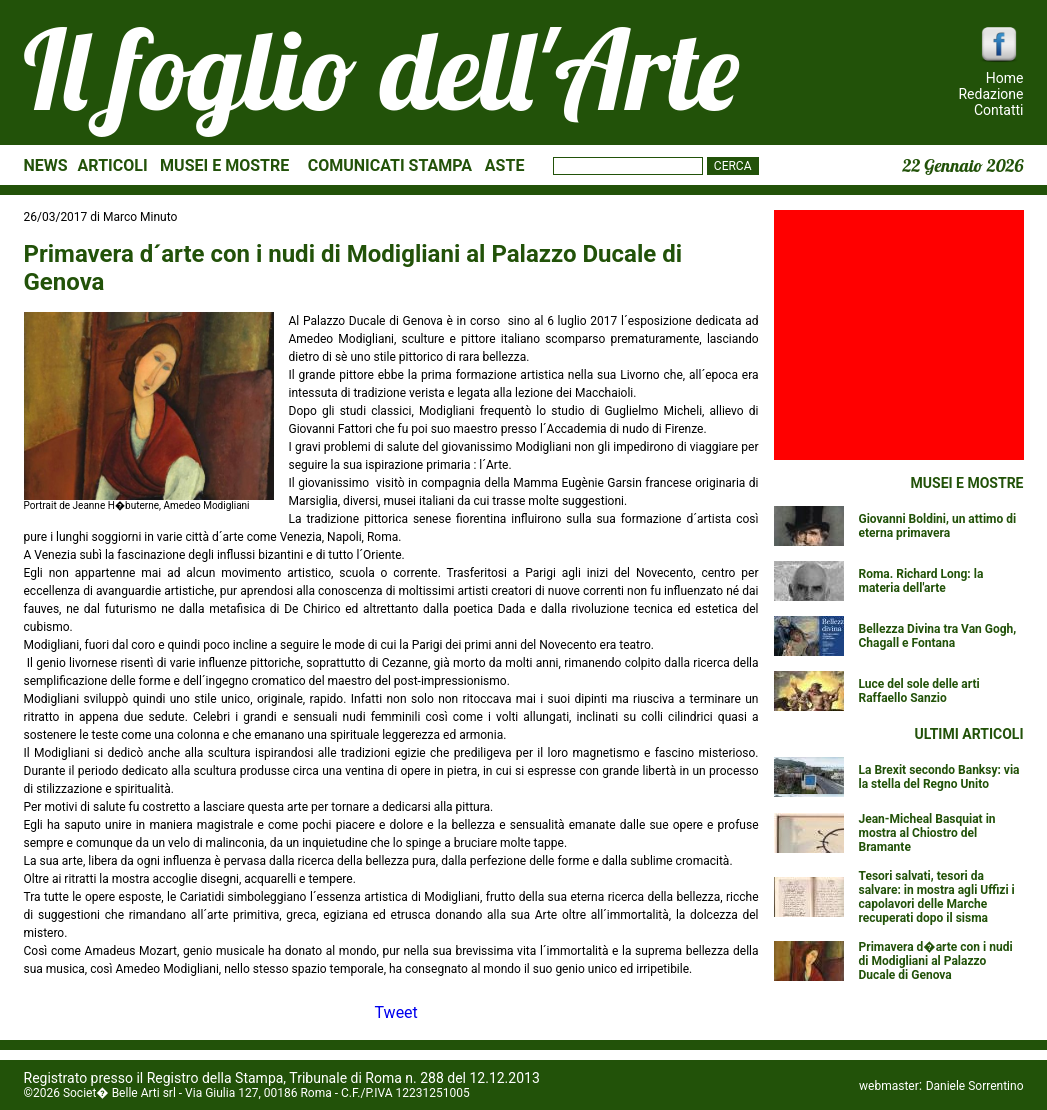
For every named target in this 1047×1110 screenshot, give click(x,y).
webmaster (889, 1086)
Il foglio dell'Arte (382, 69)
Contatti (999, 110)
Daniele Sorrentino (975, 1086)
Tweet (396, 1012)
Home (1005, 78)
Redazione (990, 94)
